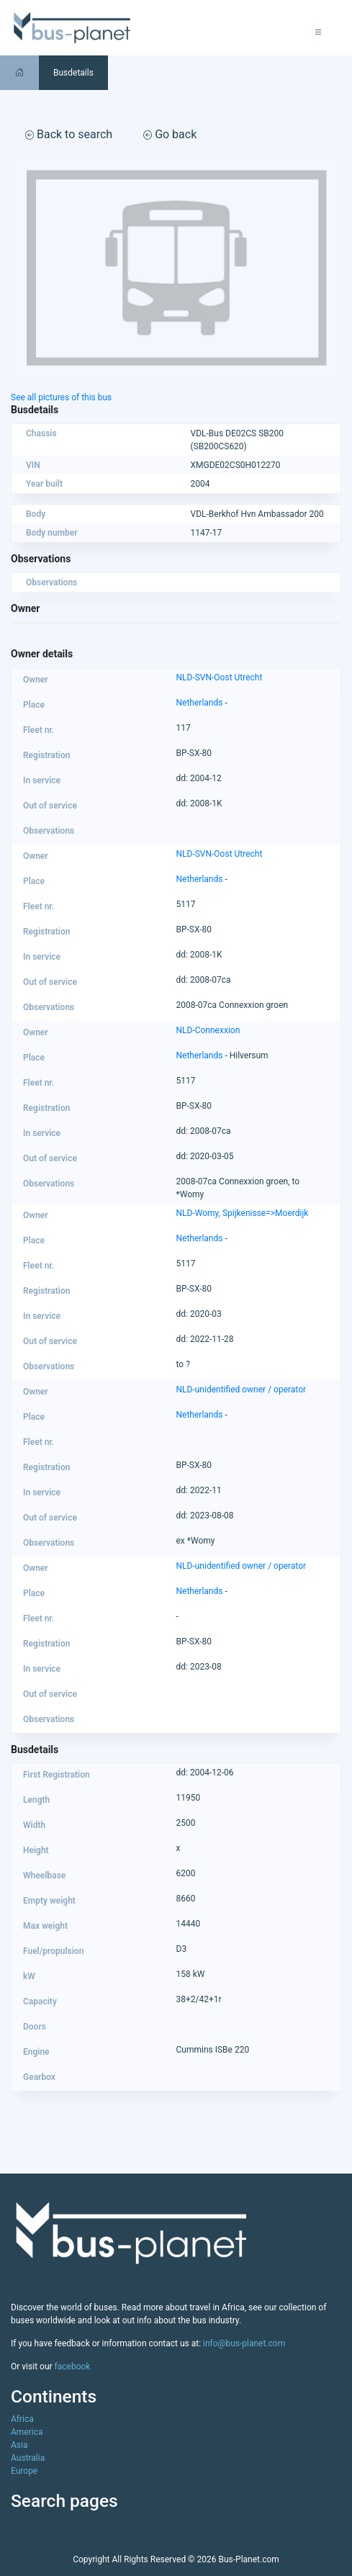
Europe (24, 2471)
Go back (170, 134)
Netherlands (199, 703)
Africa (22, 2419)
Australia (28, 2458)
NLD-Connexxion (208, 1030)
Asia (19, 2445)
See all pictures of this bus (61, 397)
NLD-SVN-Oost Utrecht (219, 677)
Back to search (68, 134)
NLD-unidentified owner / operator (241, 1389)
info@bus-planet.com (244, 2343)
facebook (73, 2366)
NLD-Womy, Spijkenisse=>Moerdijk (242, 1213)
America (27, 2432)
